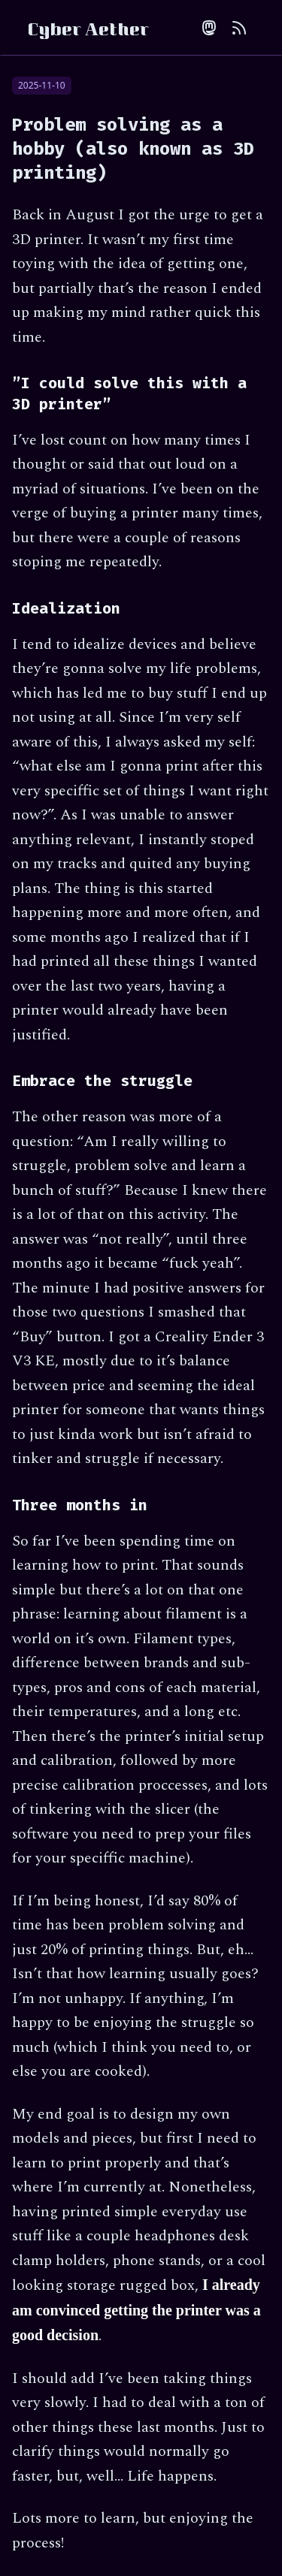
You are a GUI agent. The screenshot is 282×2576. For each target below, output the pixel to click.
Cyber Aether (88, 32)
